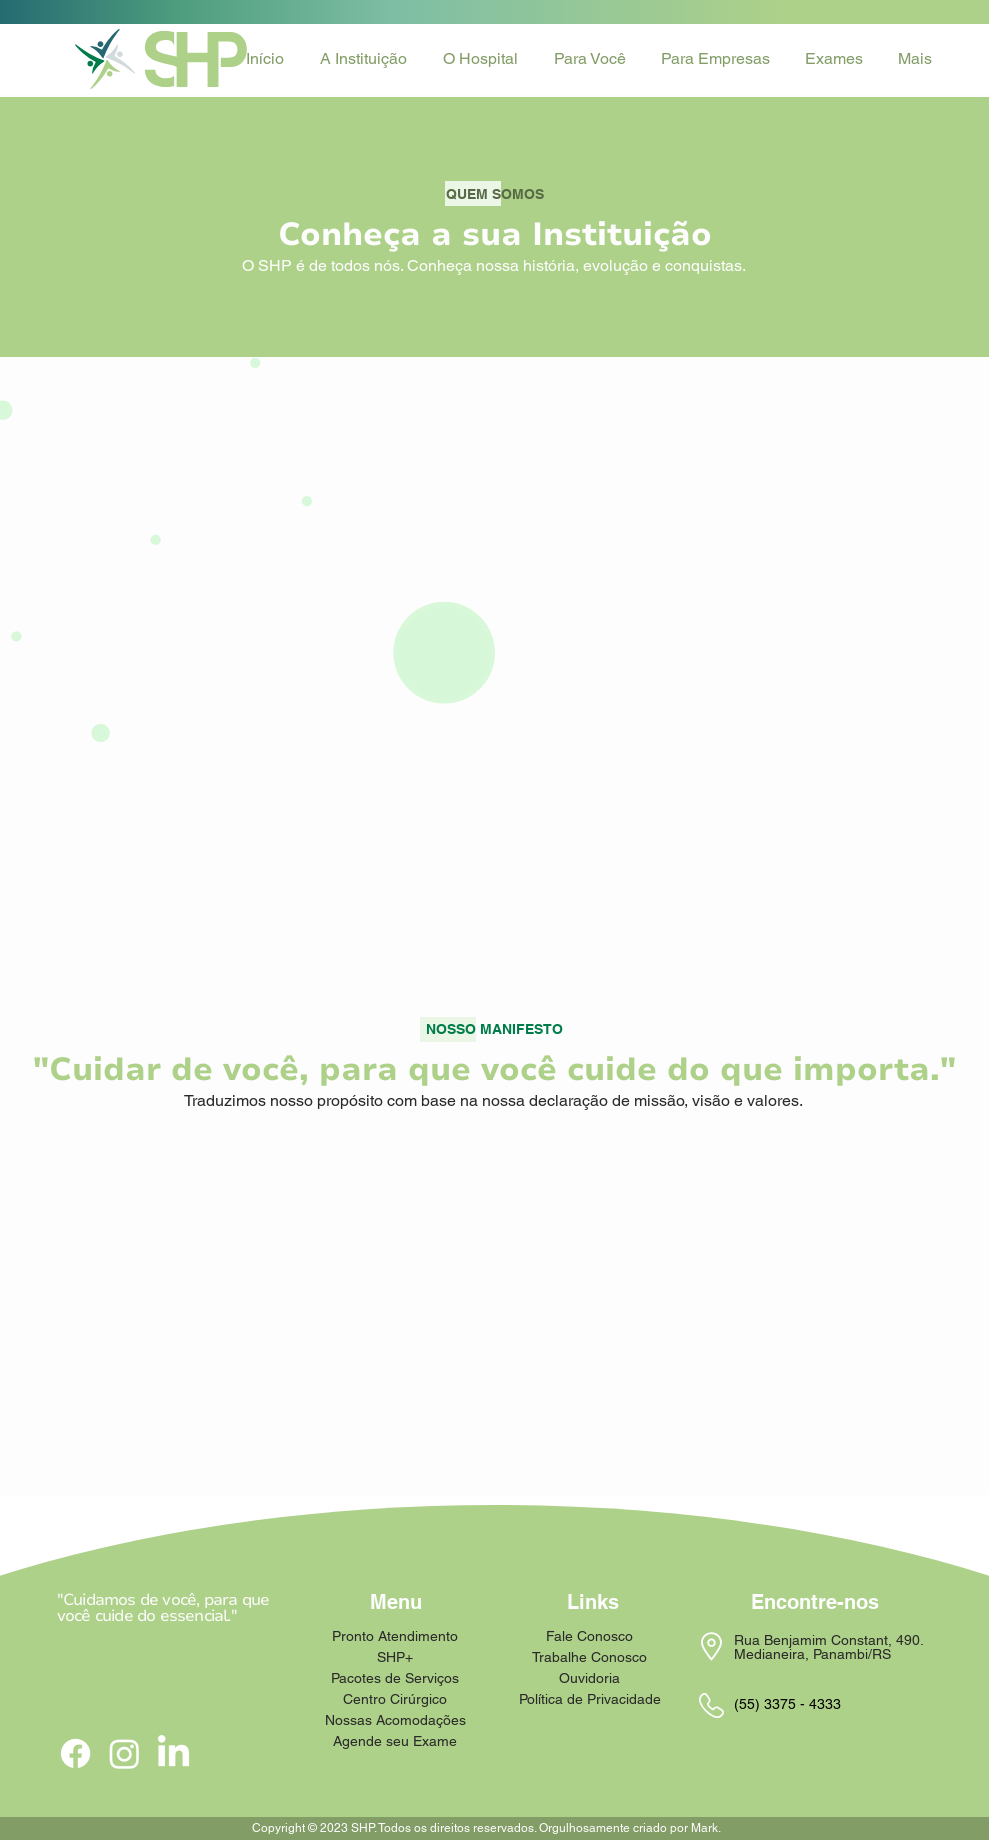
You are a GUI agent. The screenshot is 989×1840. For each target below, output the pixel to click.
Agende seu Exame (395, 1741)
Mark (704, 1828)
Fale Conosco (589, 1636)
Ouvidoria (589, 1678)
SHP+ (395, 1657)
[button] (366, 59)
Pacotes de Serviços (395, 1678)
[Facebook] (75, 1753)
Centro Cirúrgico (395, 1699)
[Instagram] (124, 1753)
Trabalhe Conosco (589, 1657)
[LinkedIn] (173, 1753)
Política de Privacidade (589, 1699)
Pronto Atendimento (395, 1636)
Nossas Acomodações (395, 1720)
